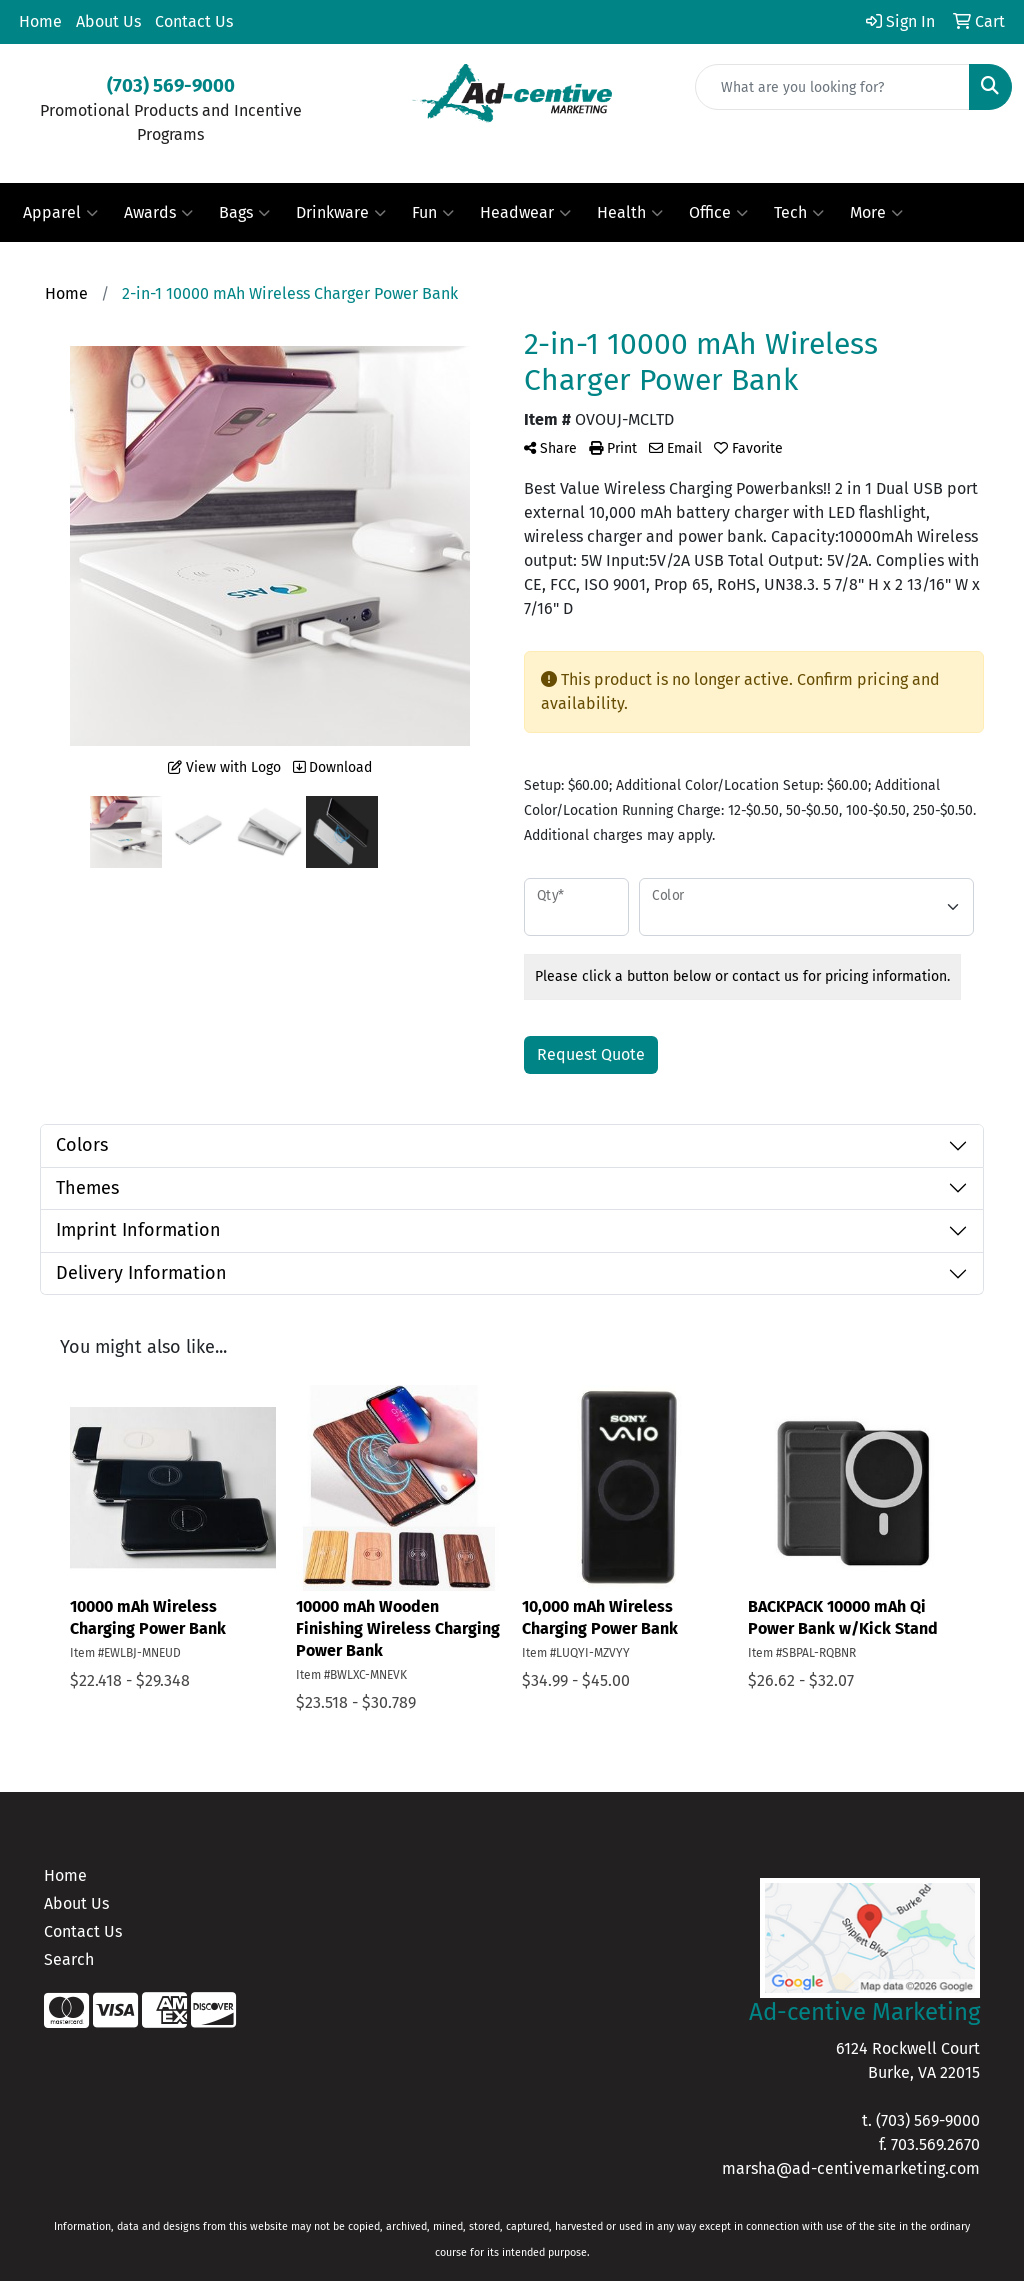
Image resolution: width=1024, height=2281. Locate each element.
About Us (108, 21)
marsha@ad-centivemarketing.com (851, 2168)
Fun (433, 213)
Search (69, 1959)
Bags (244, 213)
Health (630, 213)
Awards (158, 213)
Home (40, 21)
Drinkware (341, 213)
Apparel (60, 213)
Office (718, 213)
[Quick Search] (832, 87)
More (876, 213)
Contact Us (194, 21)
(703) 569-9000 (928, 2120)
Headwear (525, 213)
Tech (799, 213)
